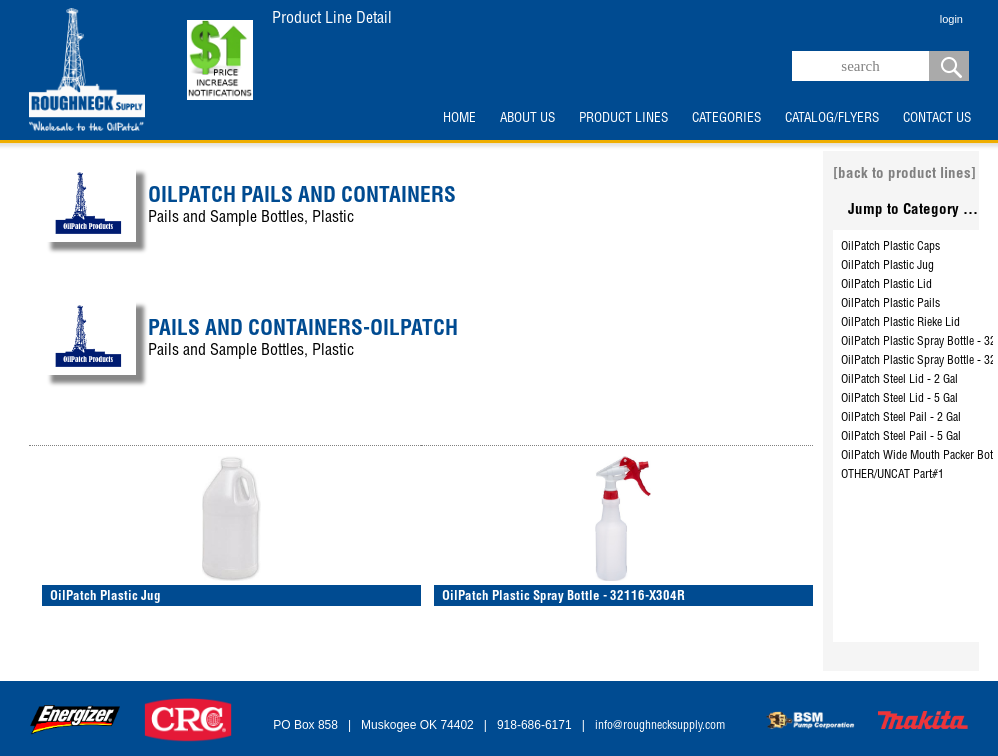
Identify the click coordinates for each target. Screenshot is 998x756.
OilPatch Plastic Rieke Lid (900, 323)
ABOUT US (527, 119)
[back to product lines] (904, 174)
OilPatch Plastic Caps (890, 247)
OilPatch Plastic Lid (886, 285)
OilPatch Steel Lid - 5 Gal (899, 399)
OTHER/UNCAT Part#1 (892, 475)
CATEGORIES (726, 119)
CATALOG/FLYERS (832, 119)
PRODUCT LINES (623, 119)
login (951, 19)
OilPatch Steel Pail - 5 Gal (901, 437)
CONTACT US (937, 119)
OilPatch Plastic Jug (887, 266)
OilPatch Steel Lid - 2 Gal (899, 380)
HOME (459, 119)
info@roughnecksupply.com (660, 726)
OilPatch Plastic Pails (890, 304)
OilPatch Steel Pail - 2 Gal (901, 418)
